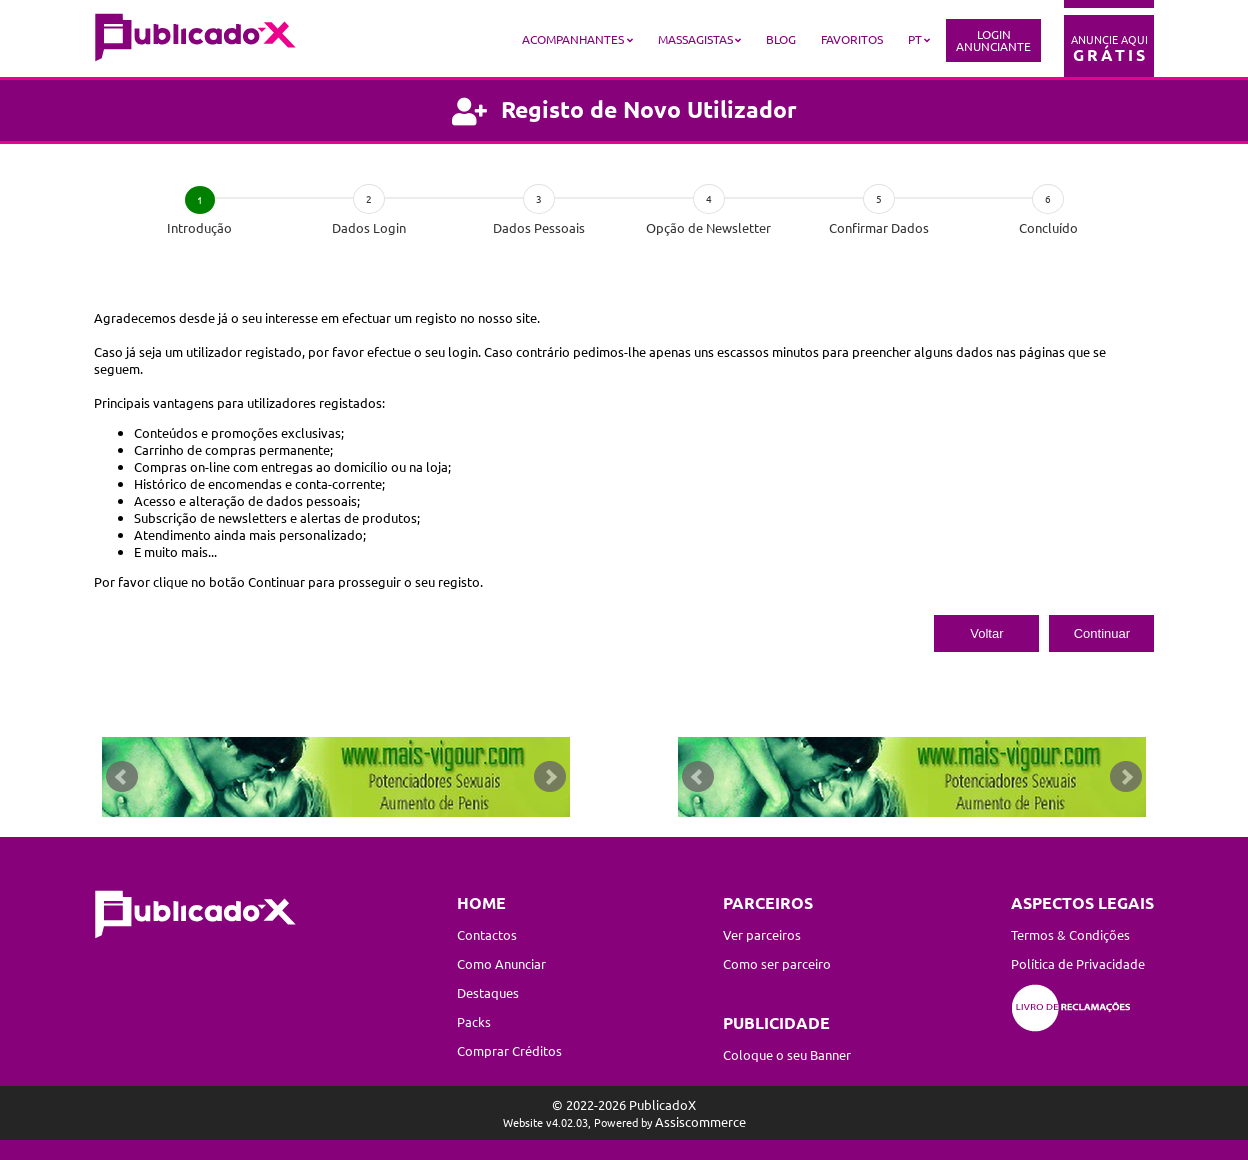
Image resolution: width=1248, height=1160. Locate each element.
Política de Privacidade (1078, 963)
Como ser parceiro (777, 963)
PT (915, 39)
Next (550, 777)
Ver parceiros (762, 934)
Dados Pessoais (539, 227)
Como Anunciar (501, 963)
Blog (781, 39)
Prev (122, 777)
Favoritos (852, 39)
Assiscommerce (700, 1121)
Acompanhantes (573, 39)
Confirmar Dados (879, 227)
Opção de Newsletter (708, 227)
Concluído (1048, 227)
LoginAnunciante (993, 40)
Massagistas (695, 39)
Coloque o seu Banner (787, 1054)
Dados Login (369, 227)
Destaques (488, 992)
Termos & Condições (1070, 934)
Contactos (487, 934)
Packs (474, 1021)
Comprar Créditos (509, 1050)
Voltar (986, 633)
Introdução (199, 227)
